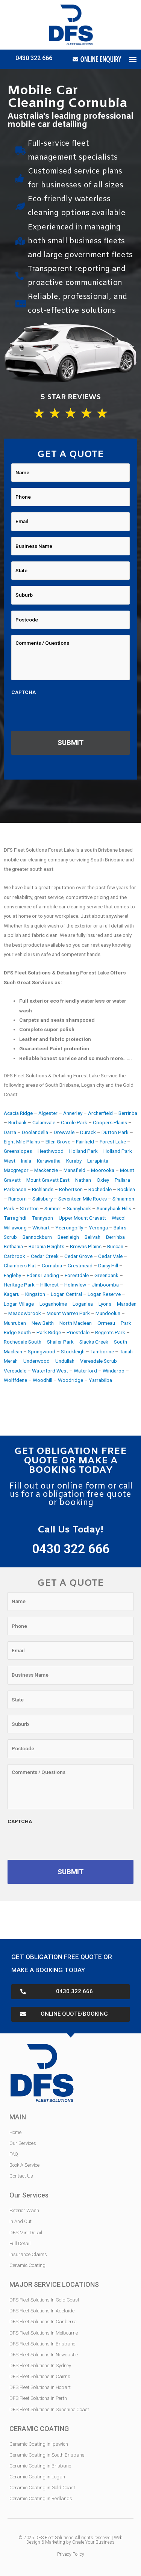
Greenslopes (18, 1151)
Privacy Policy (70, 2554)
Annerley (72, 1113)
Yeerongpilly (69, 1228)
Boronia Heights (46, 1246)
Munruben (15, 1323)
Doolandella (35, 1132)
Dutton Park (115, 1132)
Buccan (115, 1246)
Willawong (15, 1228)
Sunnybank (79, 1208)
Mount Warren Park (68, 1313)
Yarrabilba (100, 1380)
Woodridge (70, 1380)
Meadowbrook (24, 1313)
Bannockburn (37, 1237)
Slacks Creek (93, 1342)
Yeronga (98, 1228)
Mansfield (74, 1170)
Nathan (83, 1180)
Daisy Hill (108, 1265)
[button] (132, 59)
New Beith (43, 1323)
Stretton (29, 1208)
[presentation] (68, 713)
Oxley (103, 1180)
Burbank (17, 1122)
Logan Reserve (104, 1294)
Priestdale (78, 1332)
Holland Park (83, 1151)
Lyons (105, 1304)
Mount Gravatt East (48, 1180)
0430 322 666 (33, 58)
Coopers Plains (110, 1122)
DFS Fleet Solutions (54, 2537)
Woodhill (42, 1380)
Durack (88, 1132)
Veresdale (15, 1371)
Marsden (126, 1304)
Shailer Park (60, 1342)
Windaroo (113, 1371)
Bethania (13, 1246)
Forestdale (77, 1275)
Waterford (85, 1371)
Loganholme (53, 1304)
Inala (26, 1161)
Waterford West (50, 1371)
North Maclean (75, 1323)
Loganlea (83, 1304)
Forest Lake (113, 1142)
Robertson (71, 1189)
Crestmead (80, 1265)
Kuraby (74, 1161)
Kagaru (12, 1294)
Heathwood (51, 1151)
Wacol (119, 1218)
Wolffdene (15, 1380)
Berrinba (127, 1113)
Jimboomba (105, 1285)
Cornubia (52, 1265)
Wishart (41, 1228)
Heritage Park (19, 1285)
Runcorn (17, 1199)
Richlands (42, 1189)
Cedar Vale (110, 1256)
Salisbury (42, 1199)
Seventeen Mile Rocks (82, 1199)
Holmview (75, 1285)
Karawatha (49, 1161)
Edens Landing (43, 1275)
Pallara (122, 1180)
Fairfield (85, 1142)
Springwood (41, 1351)
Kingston (35, 1294)
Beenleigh (68, 1237)
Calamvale (43, 1122)
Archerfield (100, 1113)
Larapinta (97, 1161)
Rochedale (100, 1189)
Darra (10, 1132)
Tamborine (102, 1351)
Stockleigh (73, 1351)
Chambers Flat (20, 1265)
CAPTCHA (23, 692)
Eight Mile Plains (22, 1142)
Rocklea (126, 1189)
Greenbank (106, 1275)
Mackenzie (46, 1170)
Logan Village (19, 1304)
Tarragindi (15, 1218)
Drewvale (64, 1132)
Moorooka (102, 1170)
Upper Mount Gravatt (82, 1218)
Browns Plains (86, 1246)
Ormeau (106, 1323)
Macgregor (16, 1170)
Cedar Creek (45, 1256)
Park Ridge (48, 1332)
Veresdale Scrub (98, 1361)
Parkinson (15, 1189)
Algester (48, 1113)
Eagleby (12, 1275)
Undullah (64, 1361)
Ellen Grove (57, 1142)
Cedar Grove (78, 1256)
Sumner (52, 1208)
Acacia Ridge (18, 1113)
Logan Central (66, 1294)
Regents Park (110, 1332)
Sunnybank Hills (114, 1208)
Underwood (36, 1361)
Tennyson (42, 1218)
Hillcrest (49, 1285)
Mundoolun (108, 1313)
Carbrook (14, 1256)
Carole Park (74, 1122)
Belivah (92, 1237)
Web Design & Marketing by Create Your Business (74, 2540)
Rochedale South (22, 1342)
